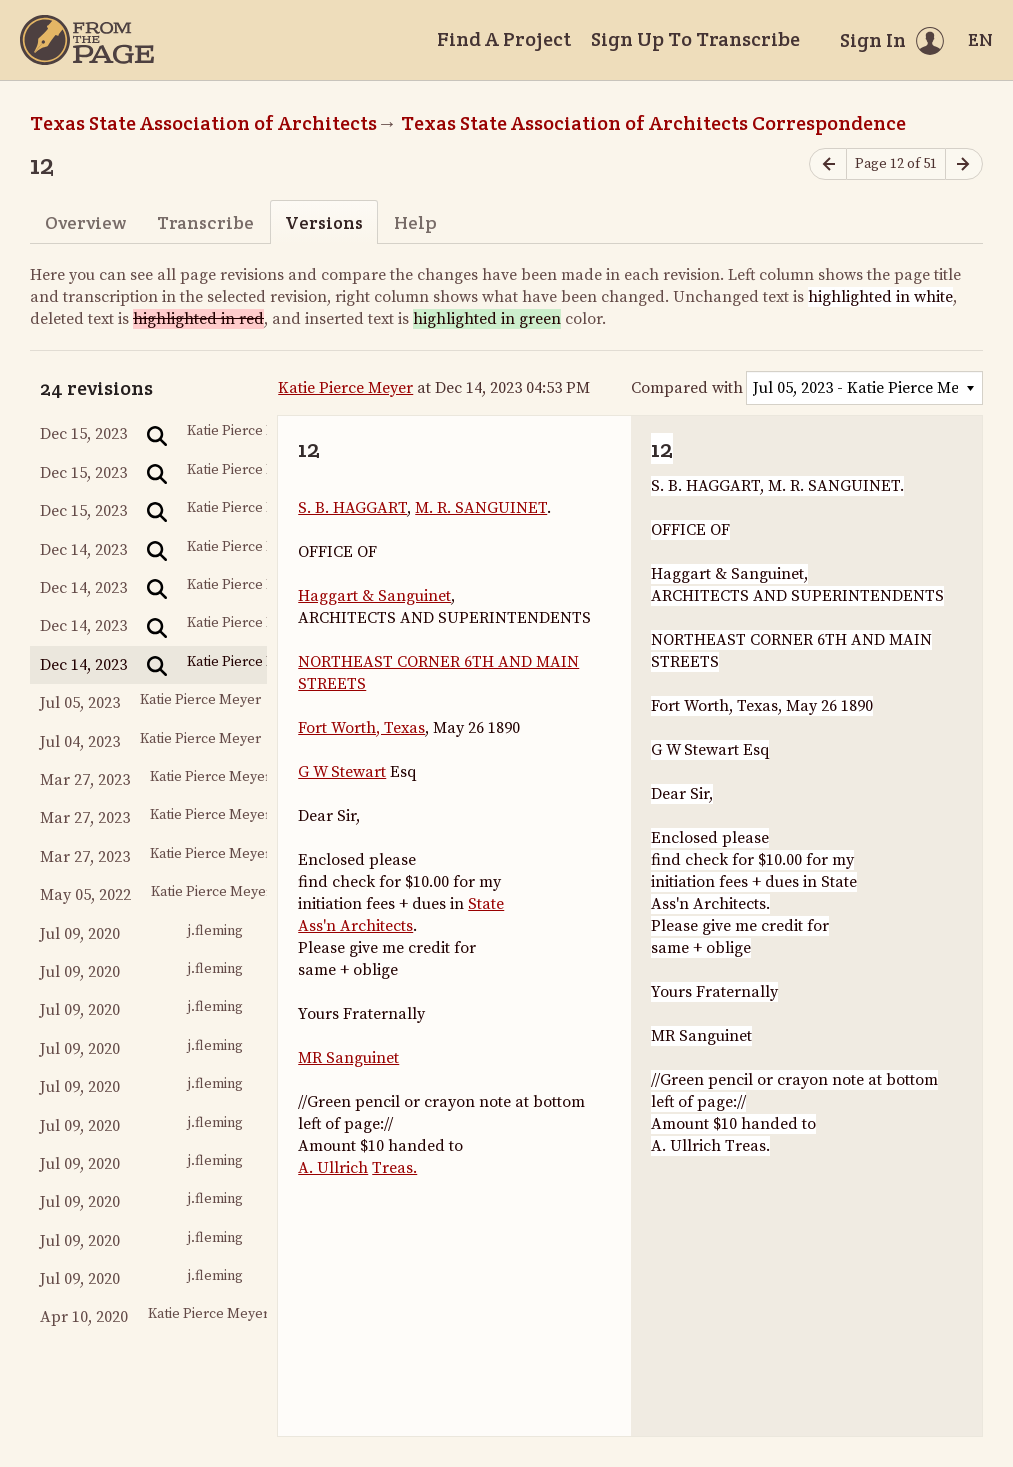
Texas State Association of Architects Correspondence (653, 123)
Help (415, 222)
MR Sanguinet (348, 1058)
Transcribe (205, 222)
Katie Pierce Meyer (345, 388)
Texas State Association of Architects (203, 123)
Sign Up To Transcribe (695, 39)
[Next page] (964, 164)
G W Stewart (342, 772)
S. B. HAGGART (352, 508)
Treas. (394, 1168)
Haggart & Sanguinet (374, 596)
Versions (324, 222)
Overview (85, 222)
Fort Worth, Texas (361, 728)
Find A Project (504, 39)
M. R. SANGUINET (481, 508)
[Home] (87, 40)
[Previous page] (828, 164)
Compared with (687, 388)
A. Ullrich (333, 1168)
